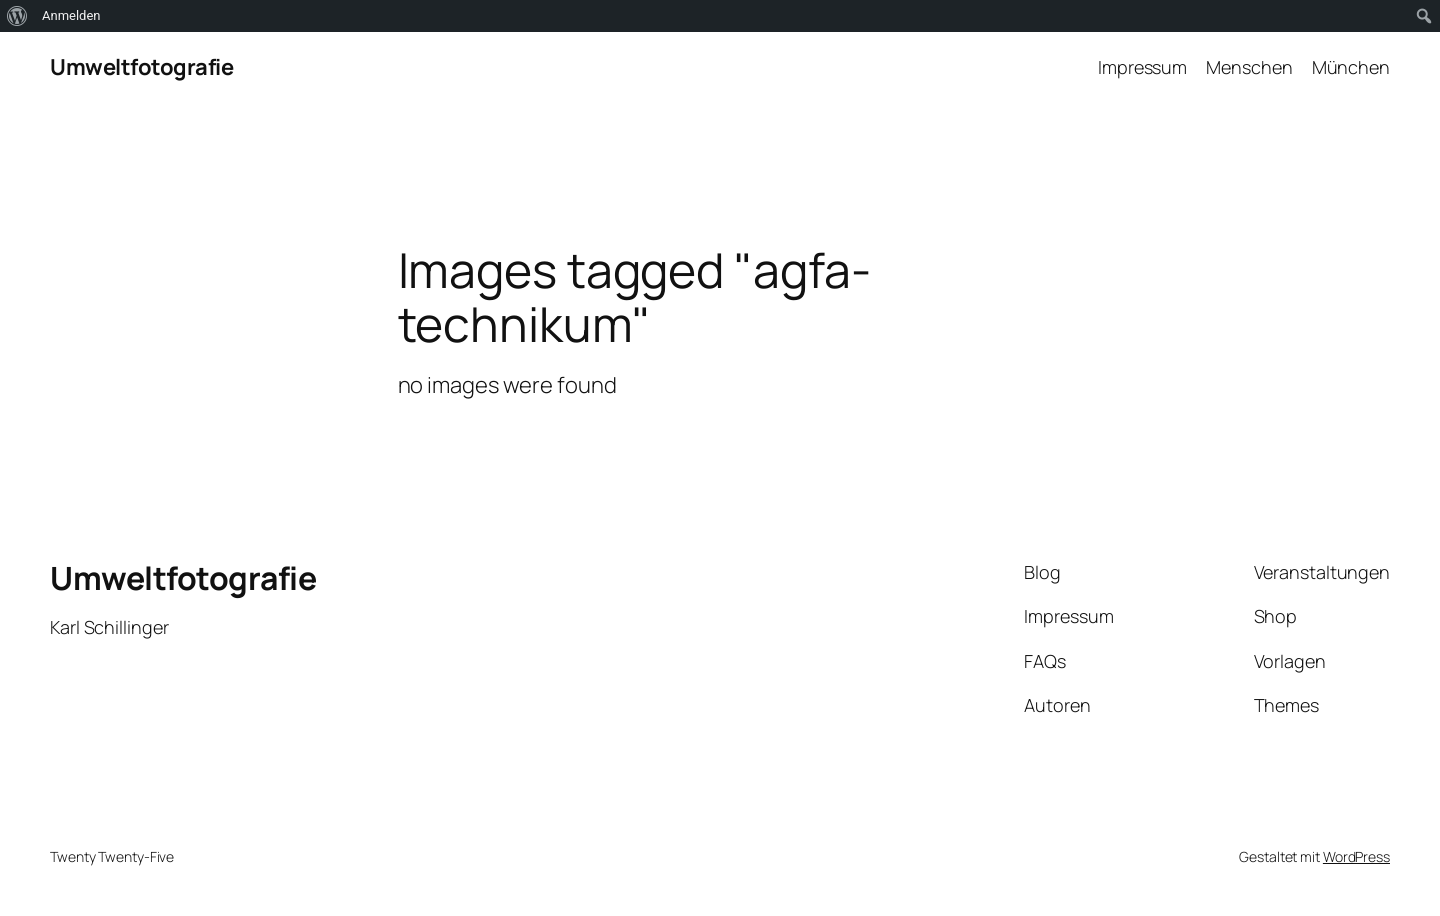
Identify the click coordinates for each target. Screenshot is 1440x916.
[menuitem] (17, 16)
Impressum (1142, 67)
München (1351, 67)
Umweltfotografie (141, 67)
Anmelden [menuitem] (71, 15)
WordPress (1356, 856)
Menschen (1249, 67)
